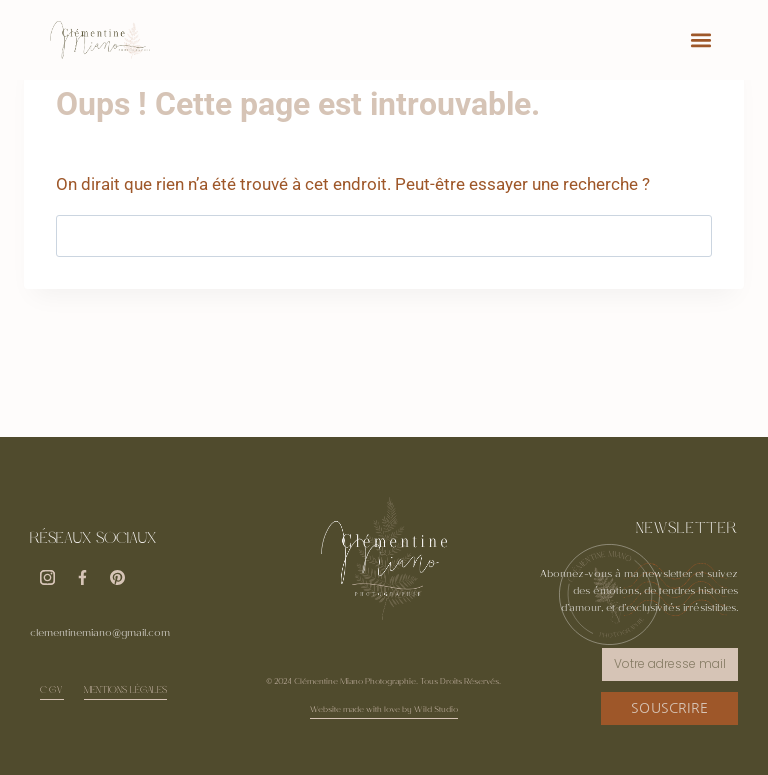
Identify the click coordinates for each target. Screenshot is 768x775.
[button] (701, 40)
